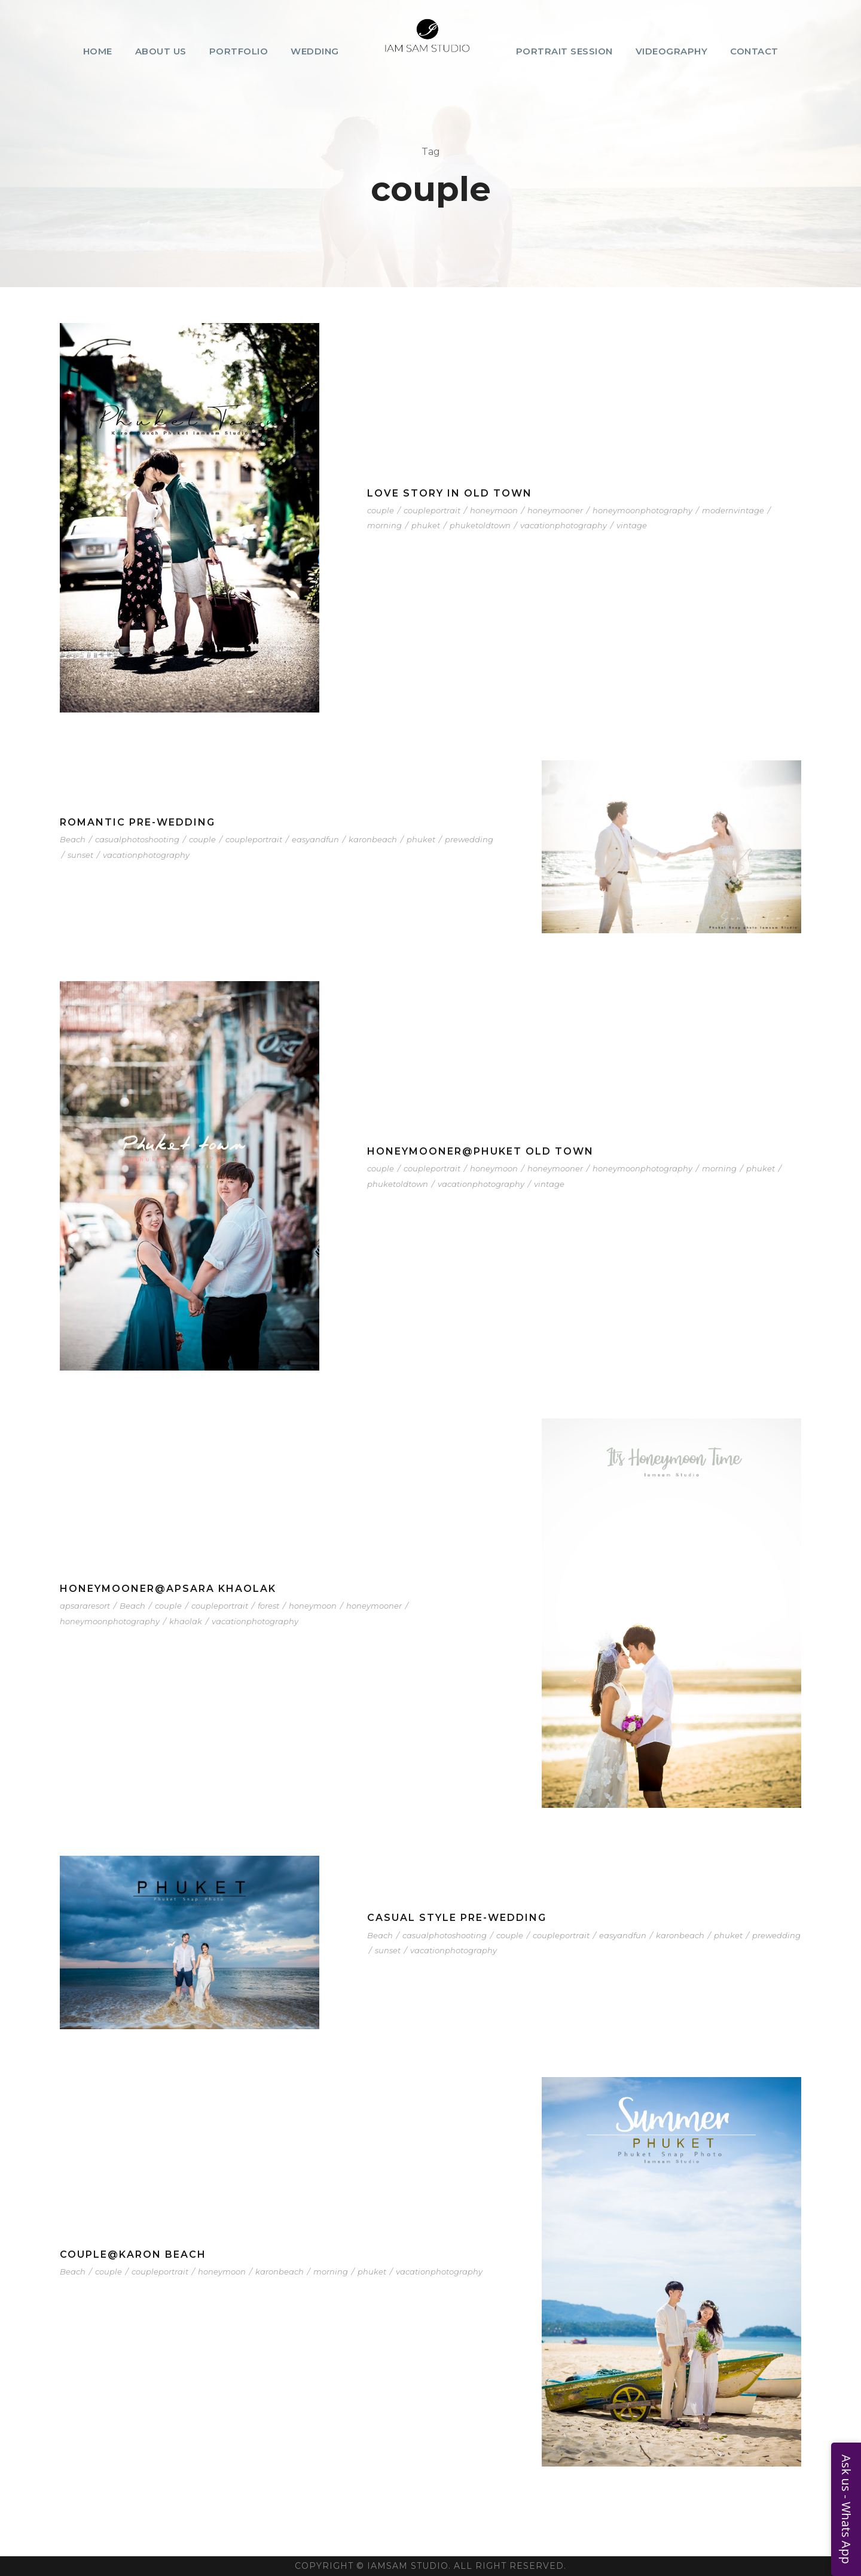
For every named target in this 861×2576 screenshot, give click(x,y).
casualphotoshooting (137, 839)
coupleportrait (432, 510)
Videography (672, 51)
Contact (754, 51)
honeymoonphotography (642, 510)
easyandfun (315, 839)
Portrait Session (564, 51)
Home (97, 51)
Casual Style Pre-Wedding (456, 1917)
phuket (425, 525)
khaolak (185, 1621)
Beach (73, 839)
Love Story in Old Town (449, 493)
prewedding (469, 839)
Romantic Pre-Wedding (137, 822)
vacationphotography (563, 525)
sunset (80, 855)
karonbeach (373, 839)
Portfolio (238, 51)
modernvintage (733, 510)
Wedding (315, 51)
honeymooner (555, 510)
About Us (161, 51)
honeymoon (494, 510)
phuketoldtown (480, 525)
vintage (631, 525)
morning (384, 525)
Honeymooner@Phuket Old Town (480, 1151)
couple (380, 510)
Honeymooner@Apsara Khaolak (168, 1588)
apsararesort (85, 1605)
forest (268, 1605)
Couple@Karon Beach (133, 2254)
